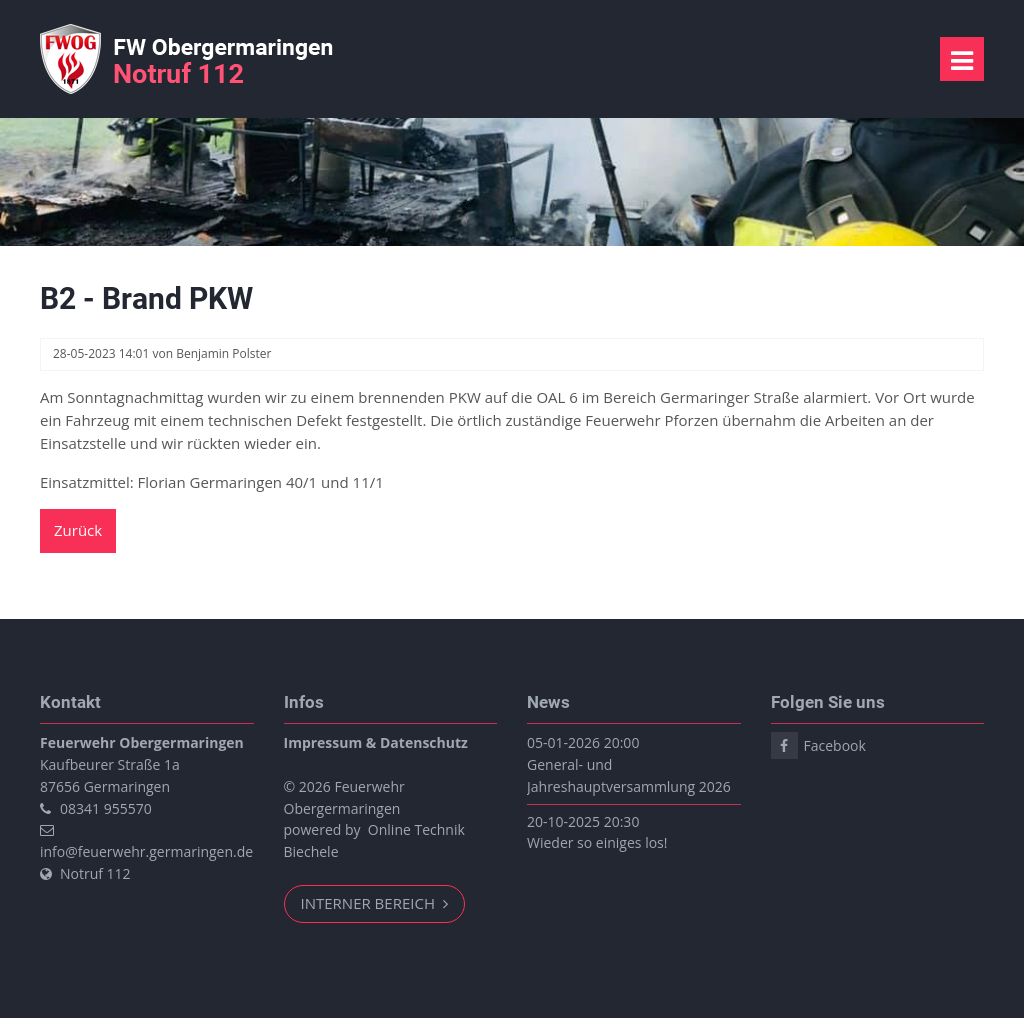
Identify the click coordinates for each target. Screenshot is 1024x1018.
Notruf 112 (95, 873)
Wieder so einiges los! (597, 842)
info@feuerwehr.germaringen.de (146, 851)
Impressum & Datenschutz (376, 742)
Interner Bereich (370, 903)
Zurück (78, 530)
